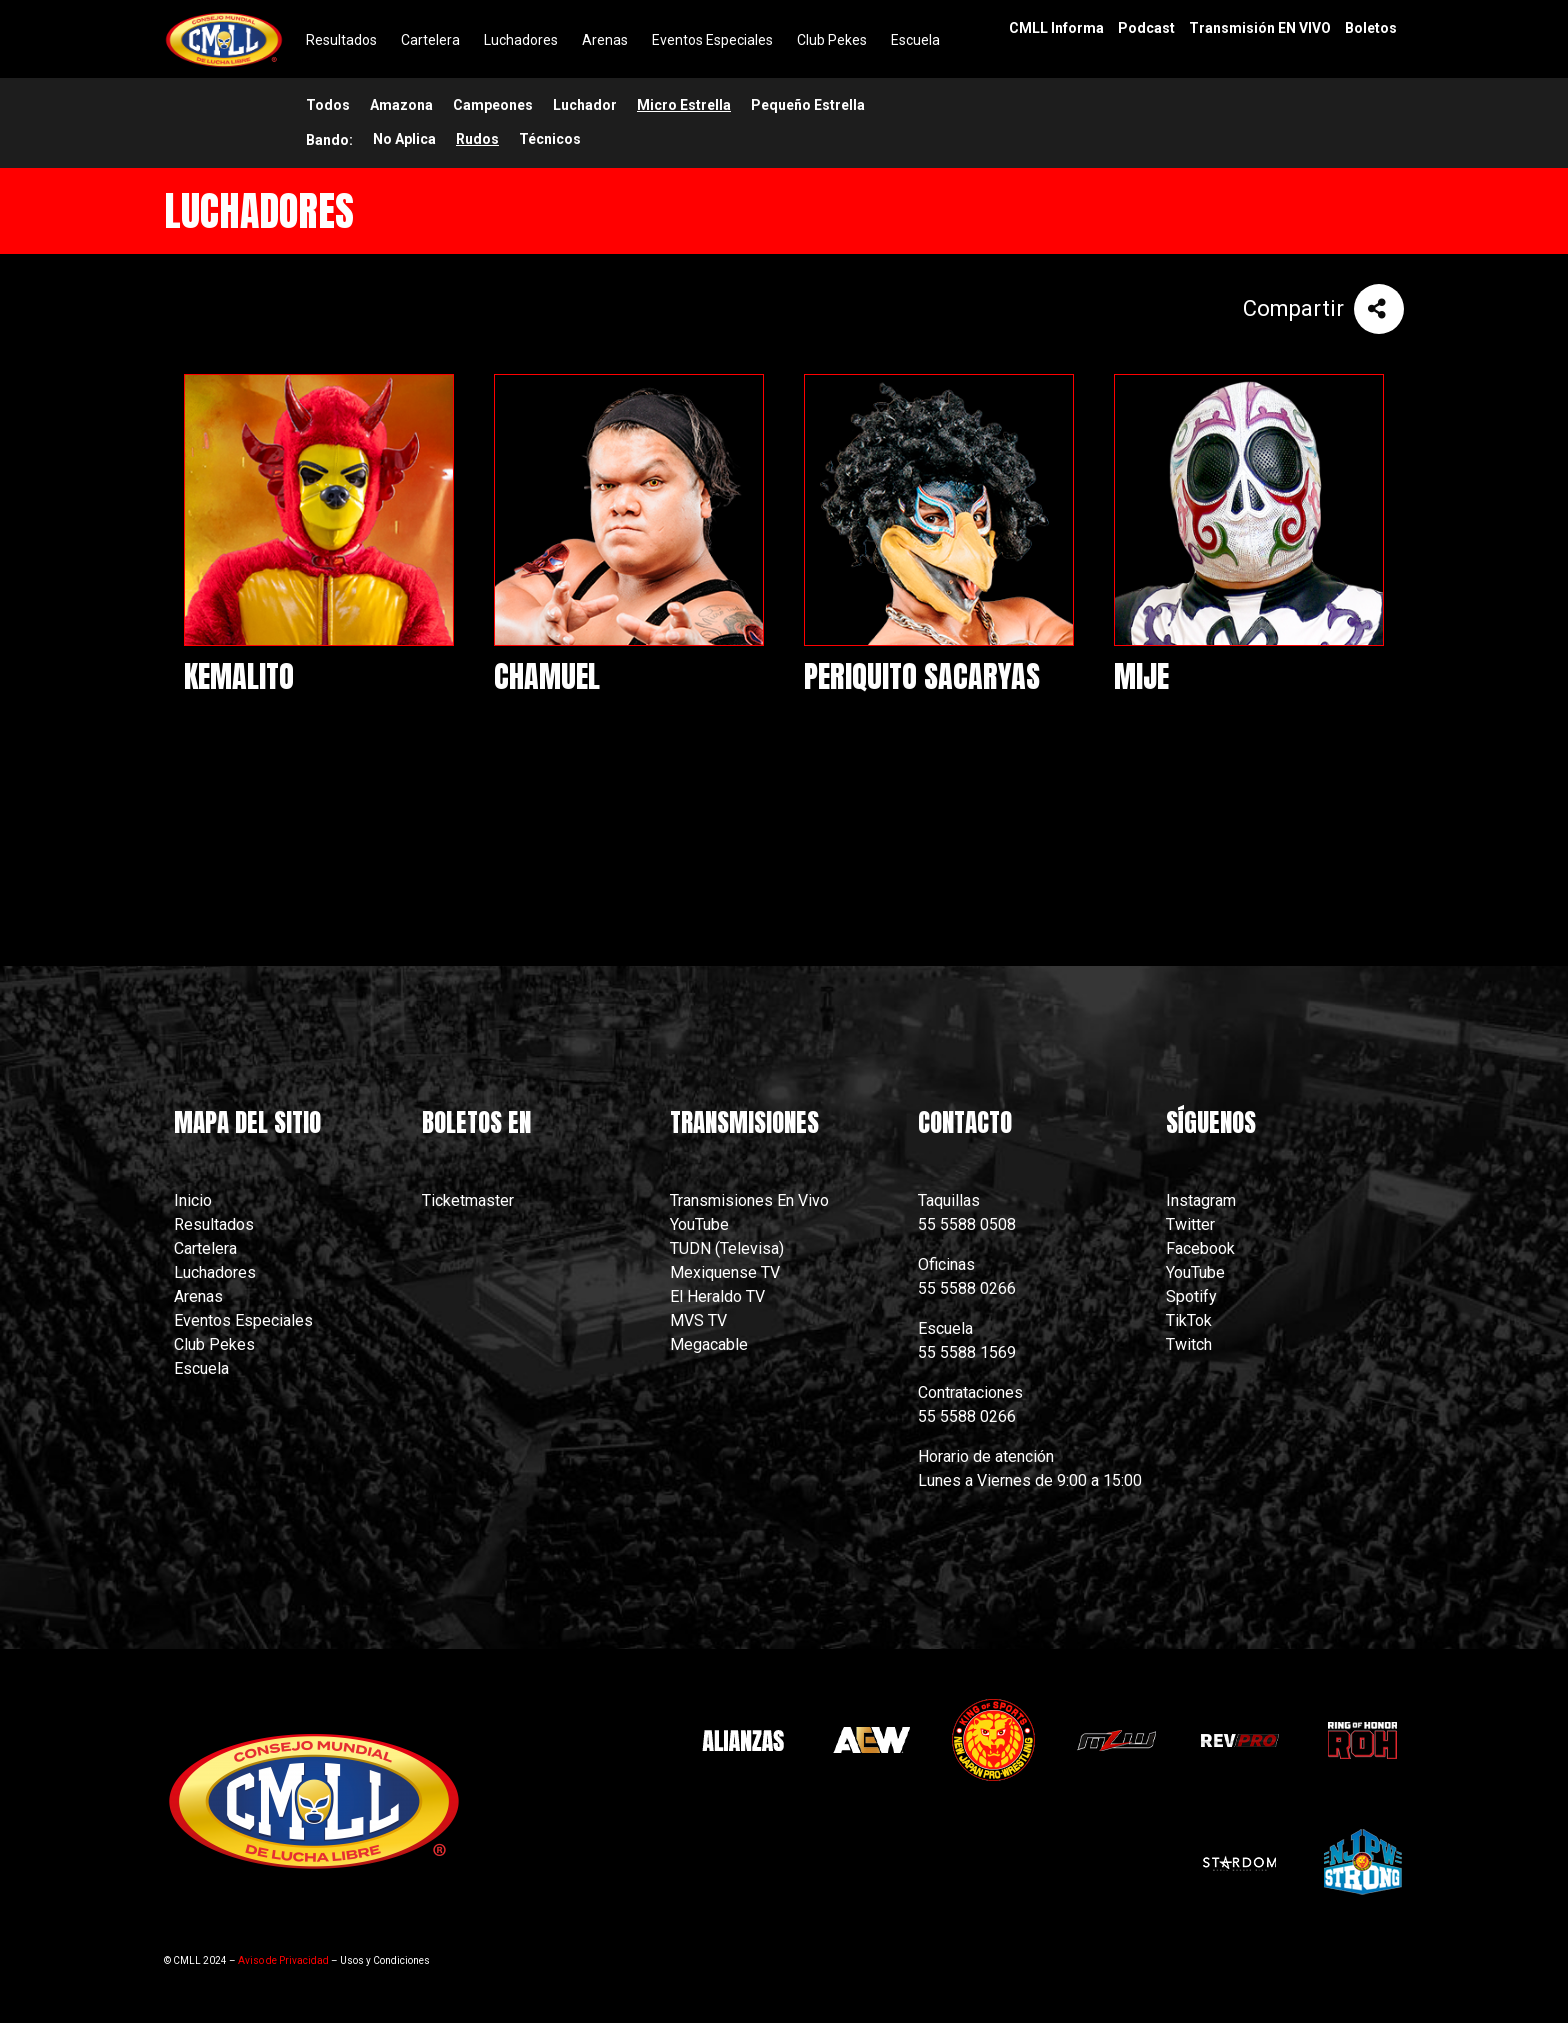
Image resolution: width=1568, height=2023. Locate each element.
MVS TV (698, 1320)
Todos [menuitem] (328, 105)
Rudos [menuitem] (477, 139)
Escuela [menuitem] (915, 40)
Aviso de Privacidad (283, 1960)
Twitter (1190, 1224)
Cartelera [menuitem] (430, 40)
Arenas (198, 1296)
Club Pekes (214, 1344)
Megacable (709, 1344)
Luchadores (215, 1272)
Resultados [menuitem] (341, 40)
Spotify (1191, 1296)
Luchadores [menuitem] (521, 40)
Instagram (1201, 1200)
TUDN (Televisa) (727, 1248)
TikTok (1189, 1320)
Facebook (1200, 1248)
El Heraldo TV (719, 1296)
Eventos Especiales (243, 1320)
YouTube (699, 1224)
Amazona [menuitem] (401, 105)
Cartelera (205, 1248)
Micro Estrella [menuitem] (684, 105)
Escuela (201, 1368)
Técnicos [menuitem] (550, 139)
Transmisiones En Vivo (751, 1200)
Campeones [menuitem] (493, 105)
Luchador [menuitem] (585, 105)
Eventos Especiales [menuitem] (712, 40)
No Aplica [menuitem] (404, 139)
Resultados (214, 1224)
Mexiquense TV (725, 1272)
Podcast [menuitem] (1146, 28)
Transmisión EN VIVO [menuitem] (1260, 28)
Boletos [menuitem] (1371, 28)
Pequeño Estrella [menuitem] (808, 105)
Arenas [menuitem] (605, 40)
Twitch (1189, 1344)
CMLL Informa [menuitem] (1056, 28)
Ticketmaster (468, 1200)
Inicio (193, 1200)
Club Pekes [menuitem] (832, 40)
